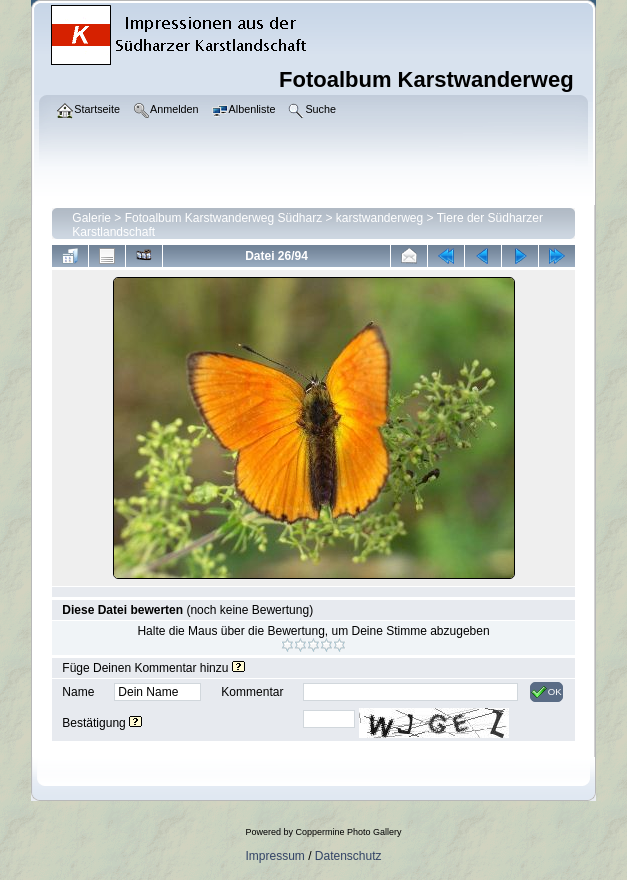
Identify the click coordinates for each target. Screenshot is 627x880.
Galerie (91, 218)
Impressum (274, 856)
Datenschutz (348, 856)
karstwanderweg (379, 218)
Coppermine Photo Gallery (348, 832)
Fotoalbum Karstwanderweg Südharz (223, 218)
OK (546, 692)
